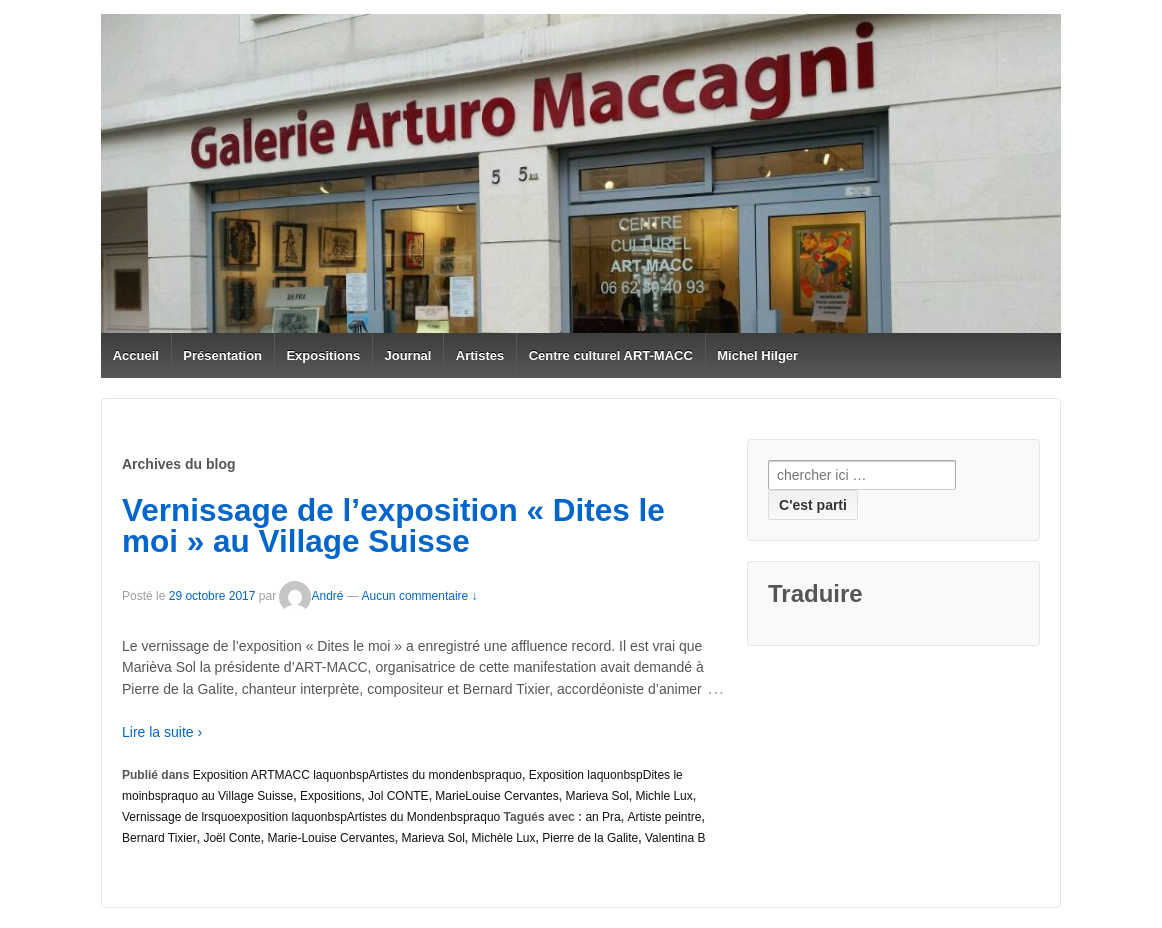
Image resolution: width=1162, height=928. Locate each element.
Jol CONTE (398, 796)
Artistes (480, 355)
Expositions (323, 355)
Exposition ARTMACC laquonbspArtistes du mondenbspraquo (357, 775)
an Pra (602, 817)
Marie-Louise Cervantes (330, 838)
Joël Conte (231, 838)
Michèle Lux (504, 838)
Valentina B (675, 838)
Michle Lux (663, 796)
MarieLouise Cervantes (496, 796)
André (311, 596)
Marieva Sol (596, 796)
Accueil (136, 355)
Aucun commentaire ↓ (420, 596)
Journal (408, 355)
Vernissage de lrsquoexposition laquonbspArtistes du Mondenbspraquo (311, 817)
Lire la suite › (162, 732)
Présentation (222, 355)
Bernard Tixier (159, 838)
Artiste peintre (664, 817)
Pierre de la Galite (590, 838)
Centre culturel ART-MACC (611, 355)
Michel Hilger (757, 355)
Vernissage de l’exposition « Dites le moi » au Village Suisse (393, 526)
